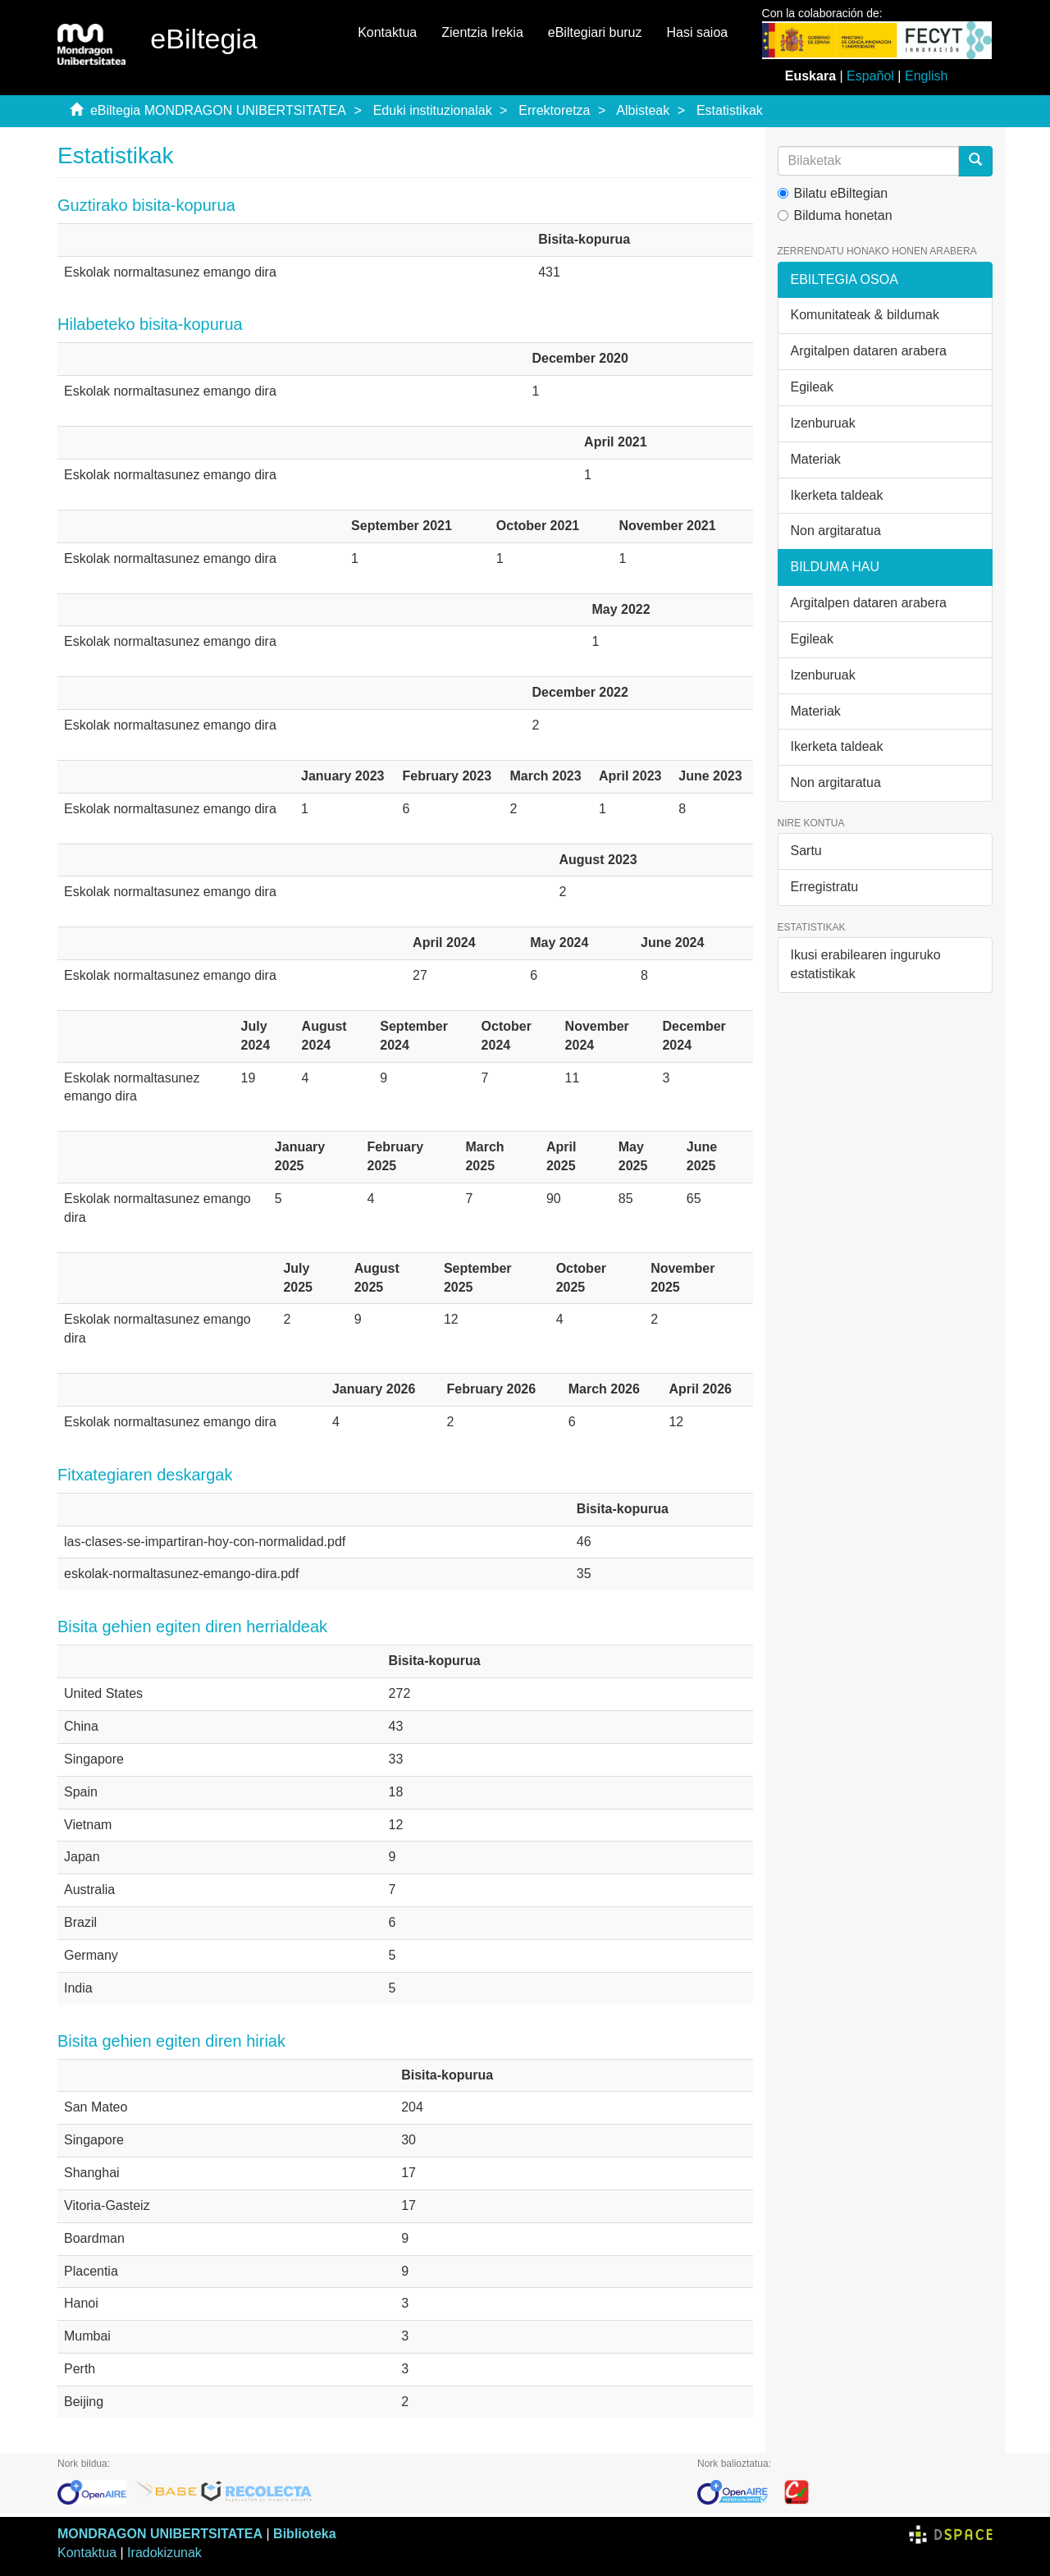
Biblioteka (304, 2534)
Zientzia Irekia (482, 32)
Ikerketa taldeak (837, 495)
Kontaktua (387, 32)
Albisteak (642, 110)
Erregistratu (825, 887)
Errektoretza (554, 110)
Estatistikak (729, 110)
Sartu (806, 851)
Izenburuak (823, 423)
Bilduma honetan (835, 215)
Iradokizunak (164, 2553)
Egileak (812, 387)
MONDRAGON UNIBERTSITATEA (159, 2534)
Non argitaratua (836, 531)
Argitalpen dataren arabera (869, 351)
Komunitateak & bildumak (865, 315)
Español (870, 76)
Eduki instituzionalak (432, 110)
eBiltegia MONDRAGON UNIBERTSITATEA (218, 110)
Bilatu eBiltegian (833, 193)
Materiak (816, 459)
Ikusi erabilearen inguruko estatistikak (866, 964)
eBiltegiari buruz (595, 32)
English (926, 76)
